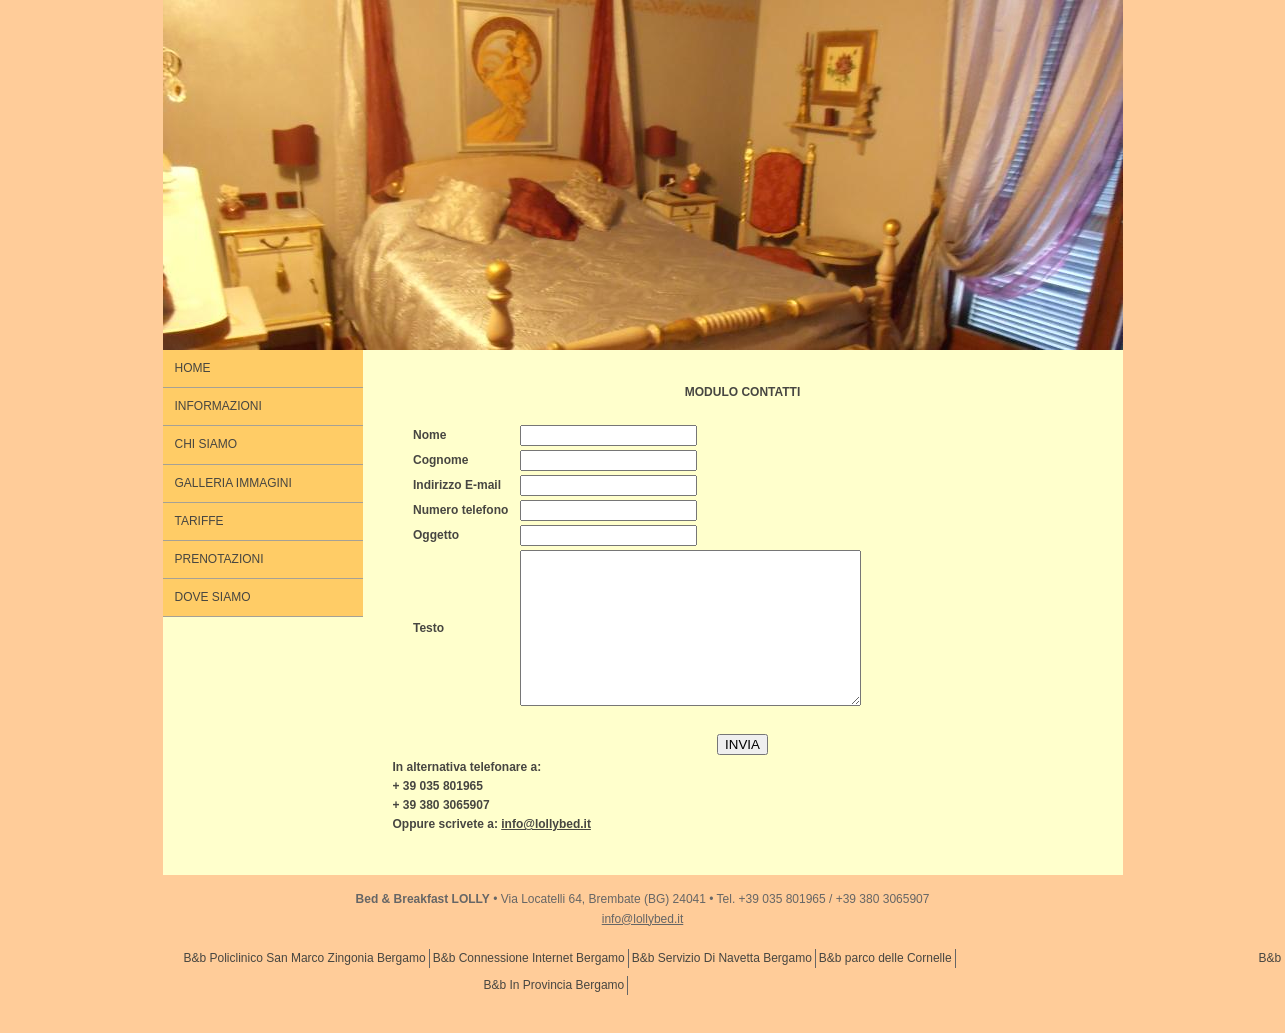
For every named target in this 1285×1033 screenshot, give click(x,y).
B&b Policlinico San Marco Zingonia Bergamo (305, 988)
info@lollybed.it (643, 949)
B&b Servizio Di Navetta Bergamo (722, 988)
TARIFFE (199, 521)
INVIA (742, 774)
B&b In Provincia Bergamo (554, 1015)
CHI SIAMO (206, 444)
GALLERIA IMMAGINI (233, 483)
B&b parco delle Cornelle (885, 988)
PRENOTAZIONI (219, 559)
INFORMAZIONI (218, 406)
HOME (193, 368)
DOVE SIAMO (213, 597)
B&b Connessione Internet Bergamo (529, 988)
